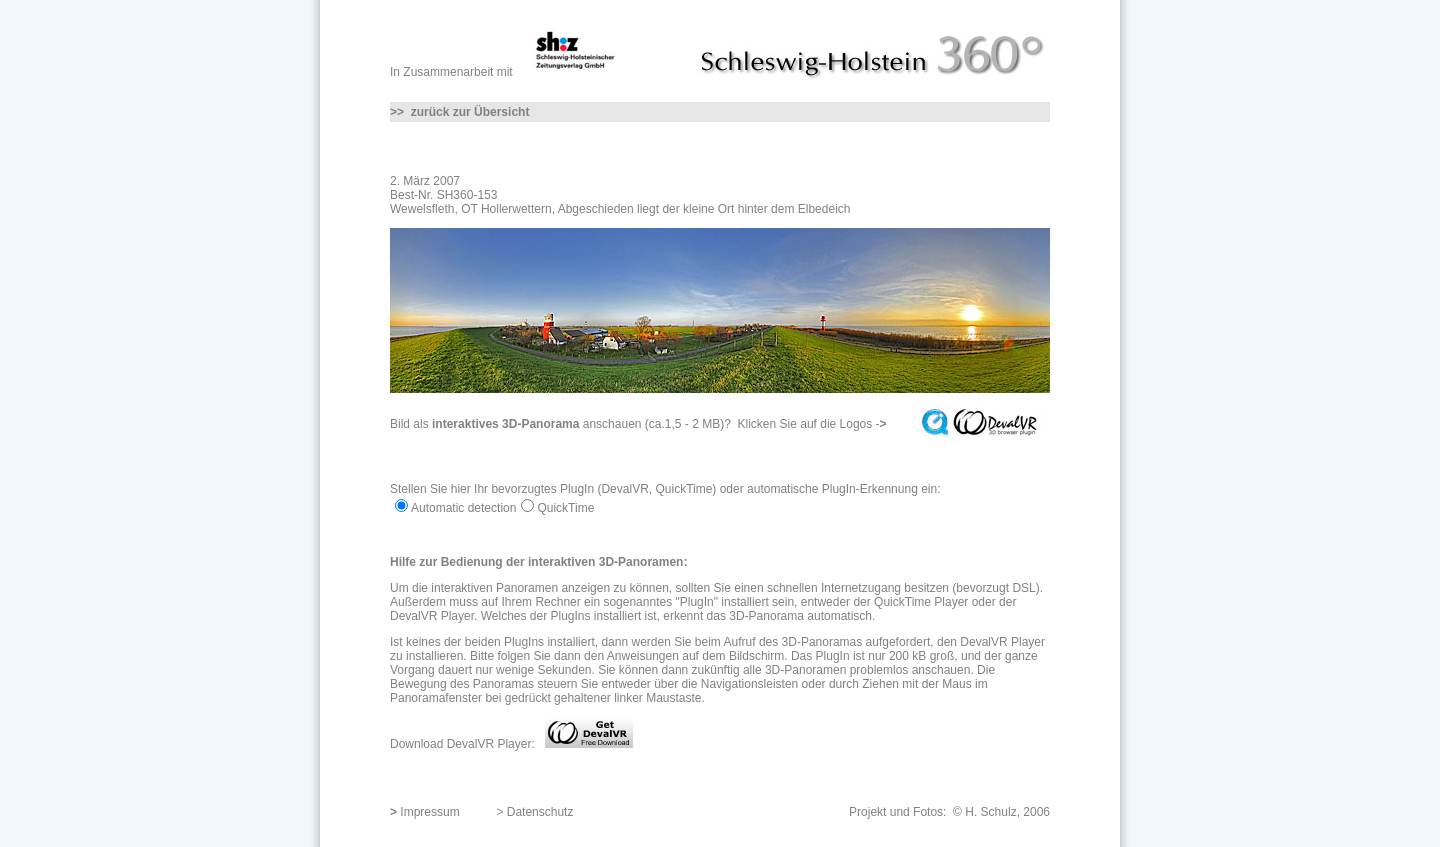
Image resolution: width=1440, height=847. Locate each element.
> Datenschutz (534, 812)
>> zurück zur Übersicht (459, 112)
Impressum (429, 812)
